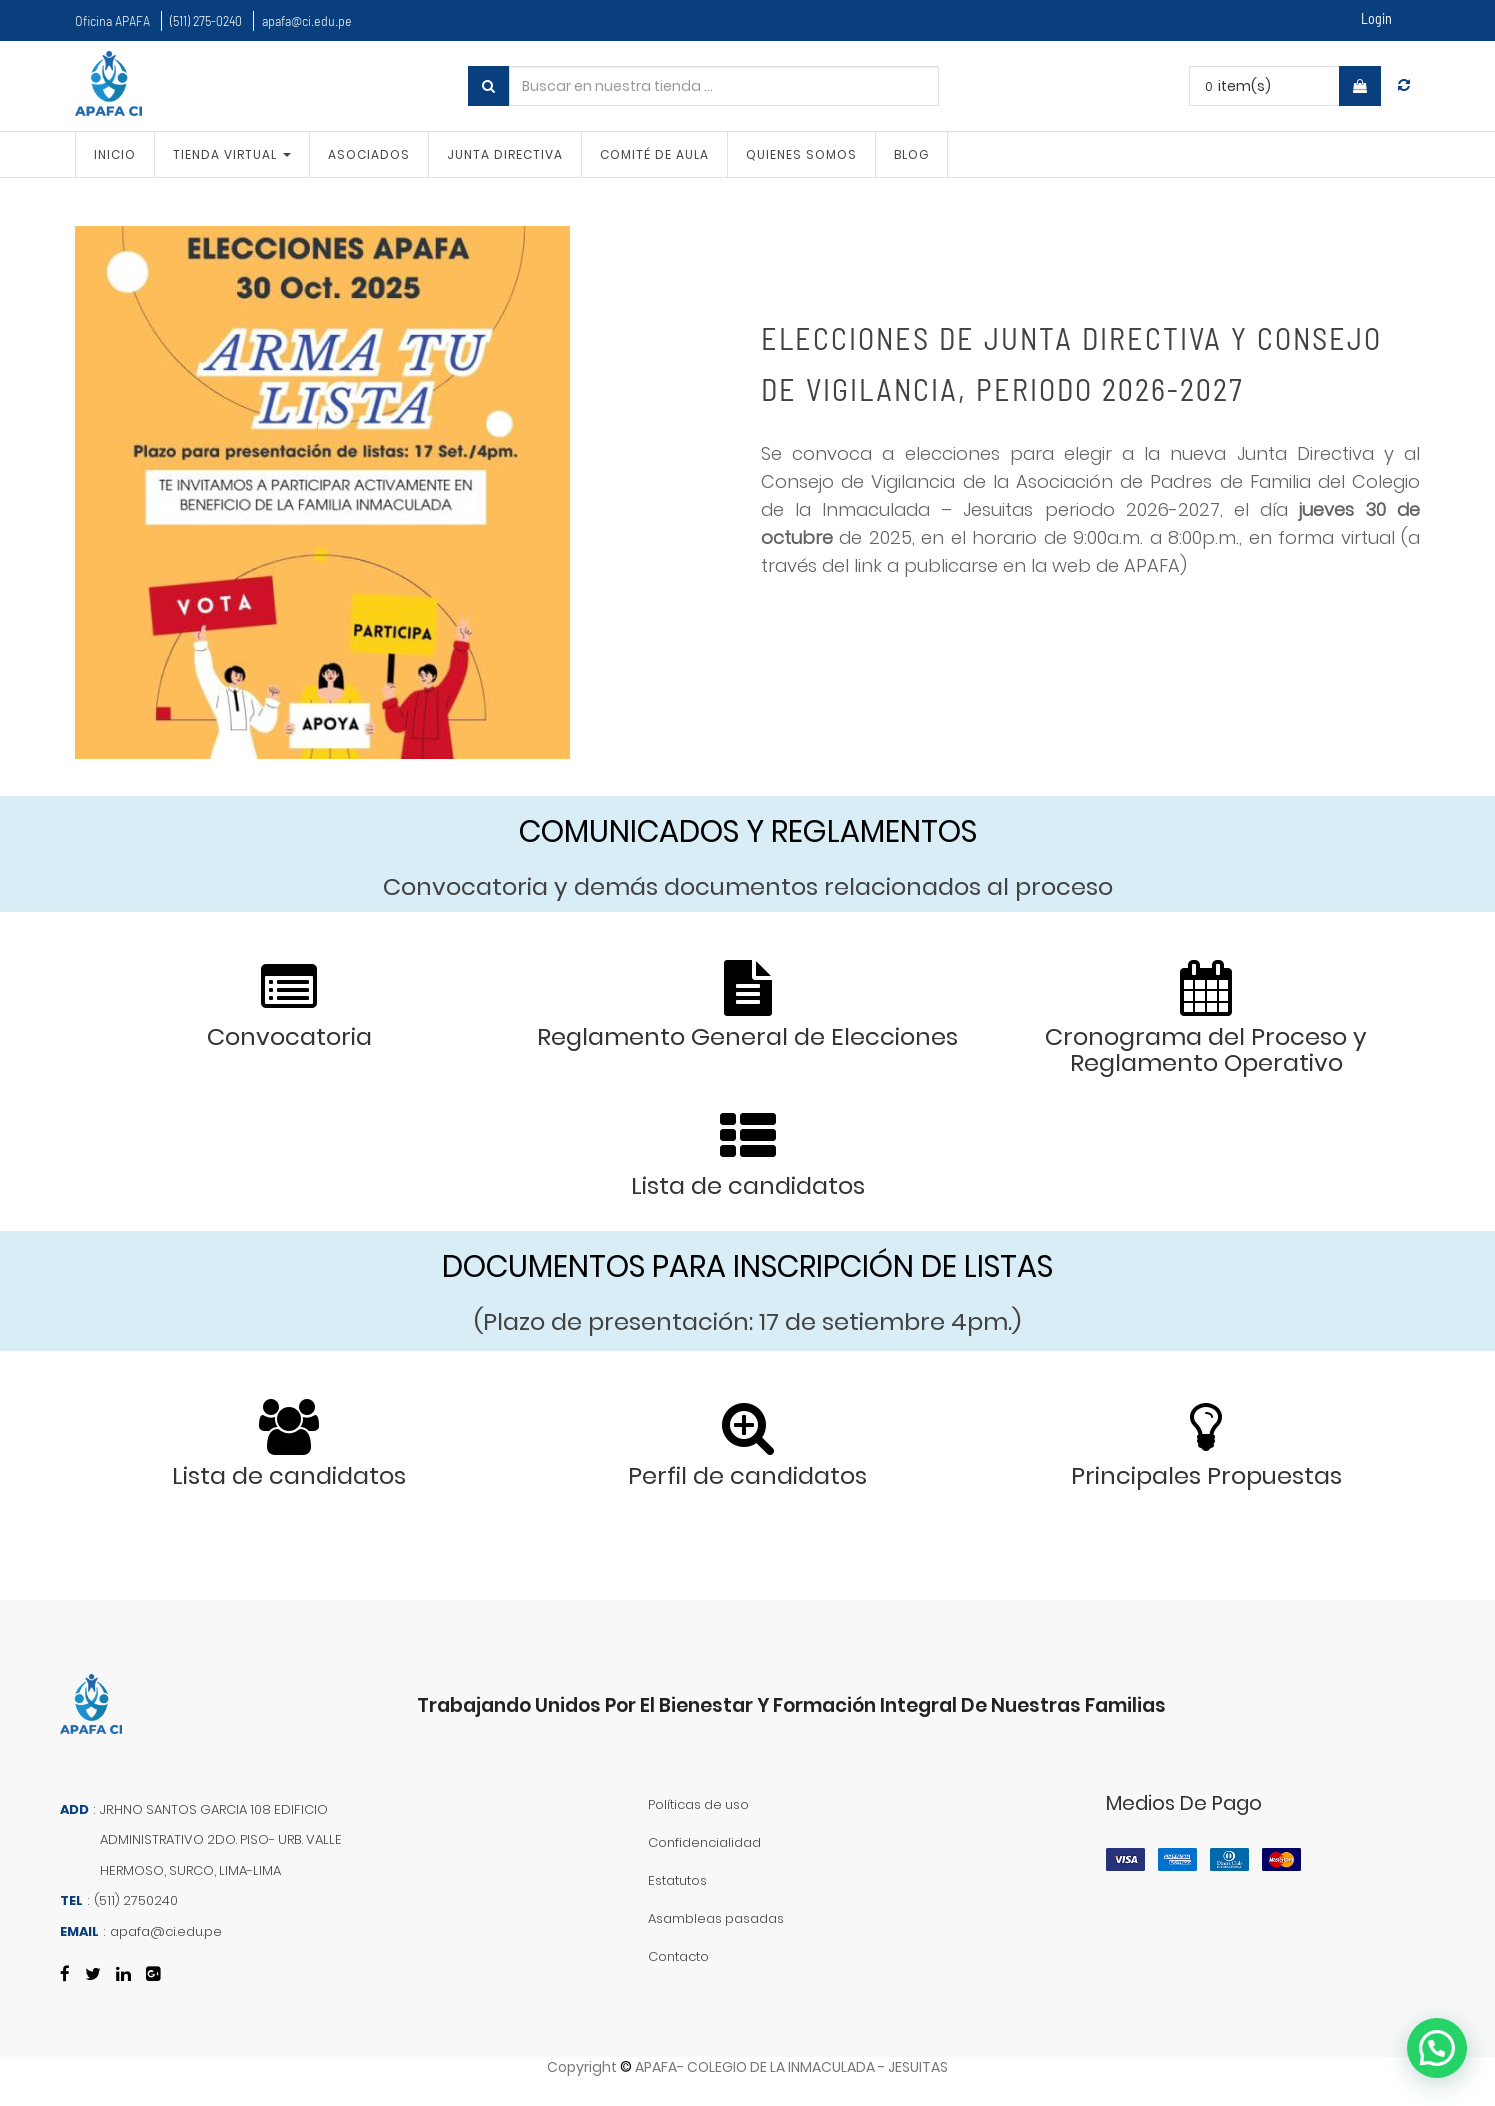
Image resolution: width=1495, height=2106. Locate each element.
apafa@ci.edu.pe (307, 20)
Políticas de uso (698, 1804)
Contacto (678, 1956)
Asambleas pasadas (716, 1918)
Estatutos (677, 1880)
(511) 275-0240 (206, 20)
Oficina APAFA (112, 20)
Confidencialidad (704, 1842)
